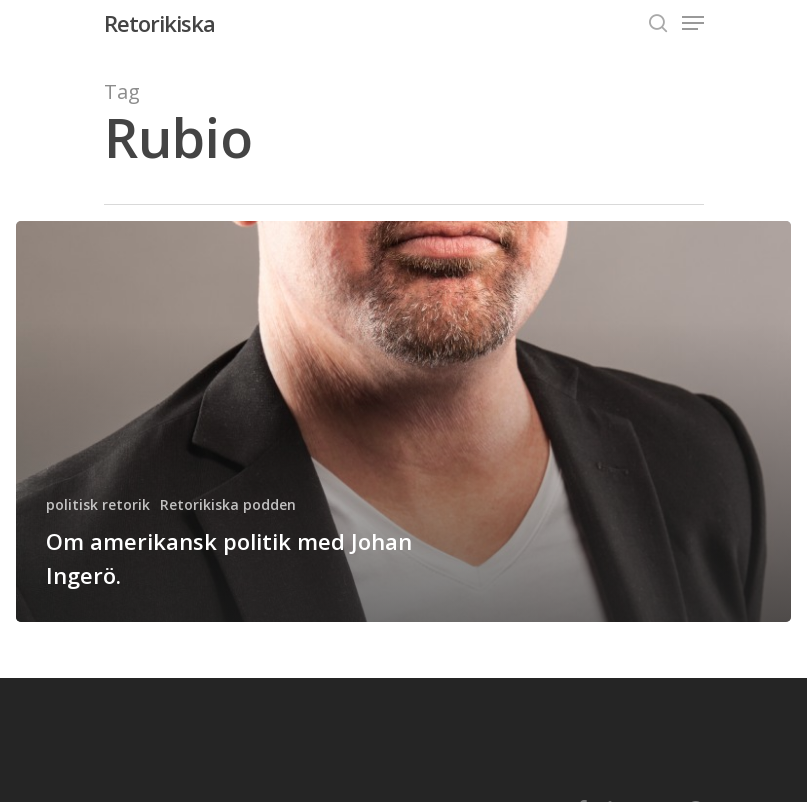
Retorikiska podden (228, 504)
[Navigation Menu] (693, 23)
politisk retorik (98, 504)
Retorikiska (159, 23)
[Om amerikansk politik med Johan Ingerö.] (403, 421)
